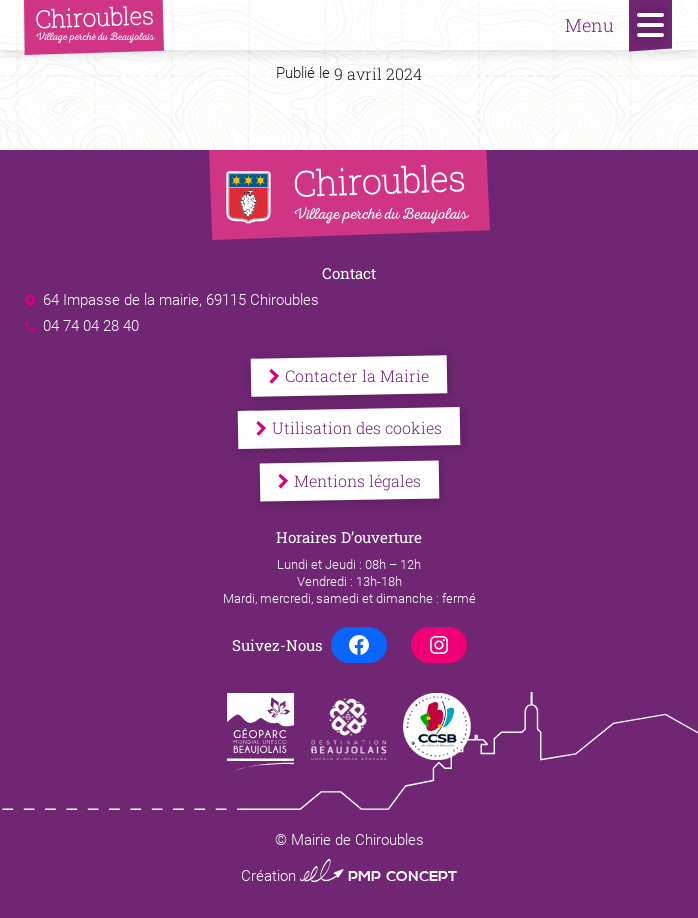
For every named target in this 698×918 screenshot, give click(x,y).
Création (348, 876)
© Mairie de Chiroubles (349, 840)
